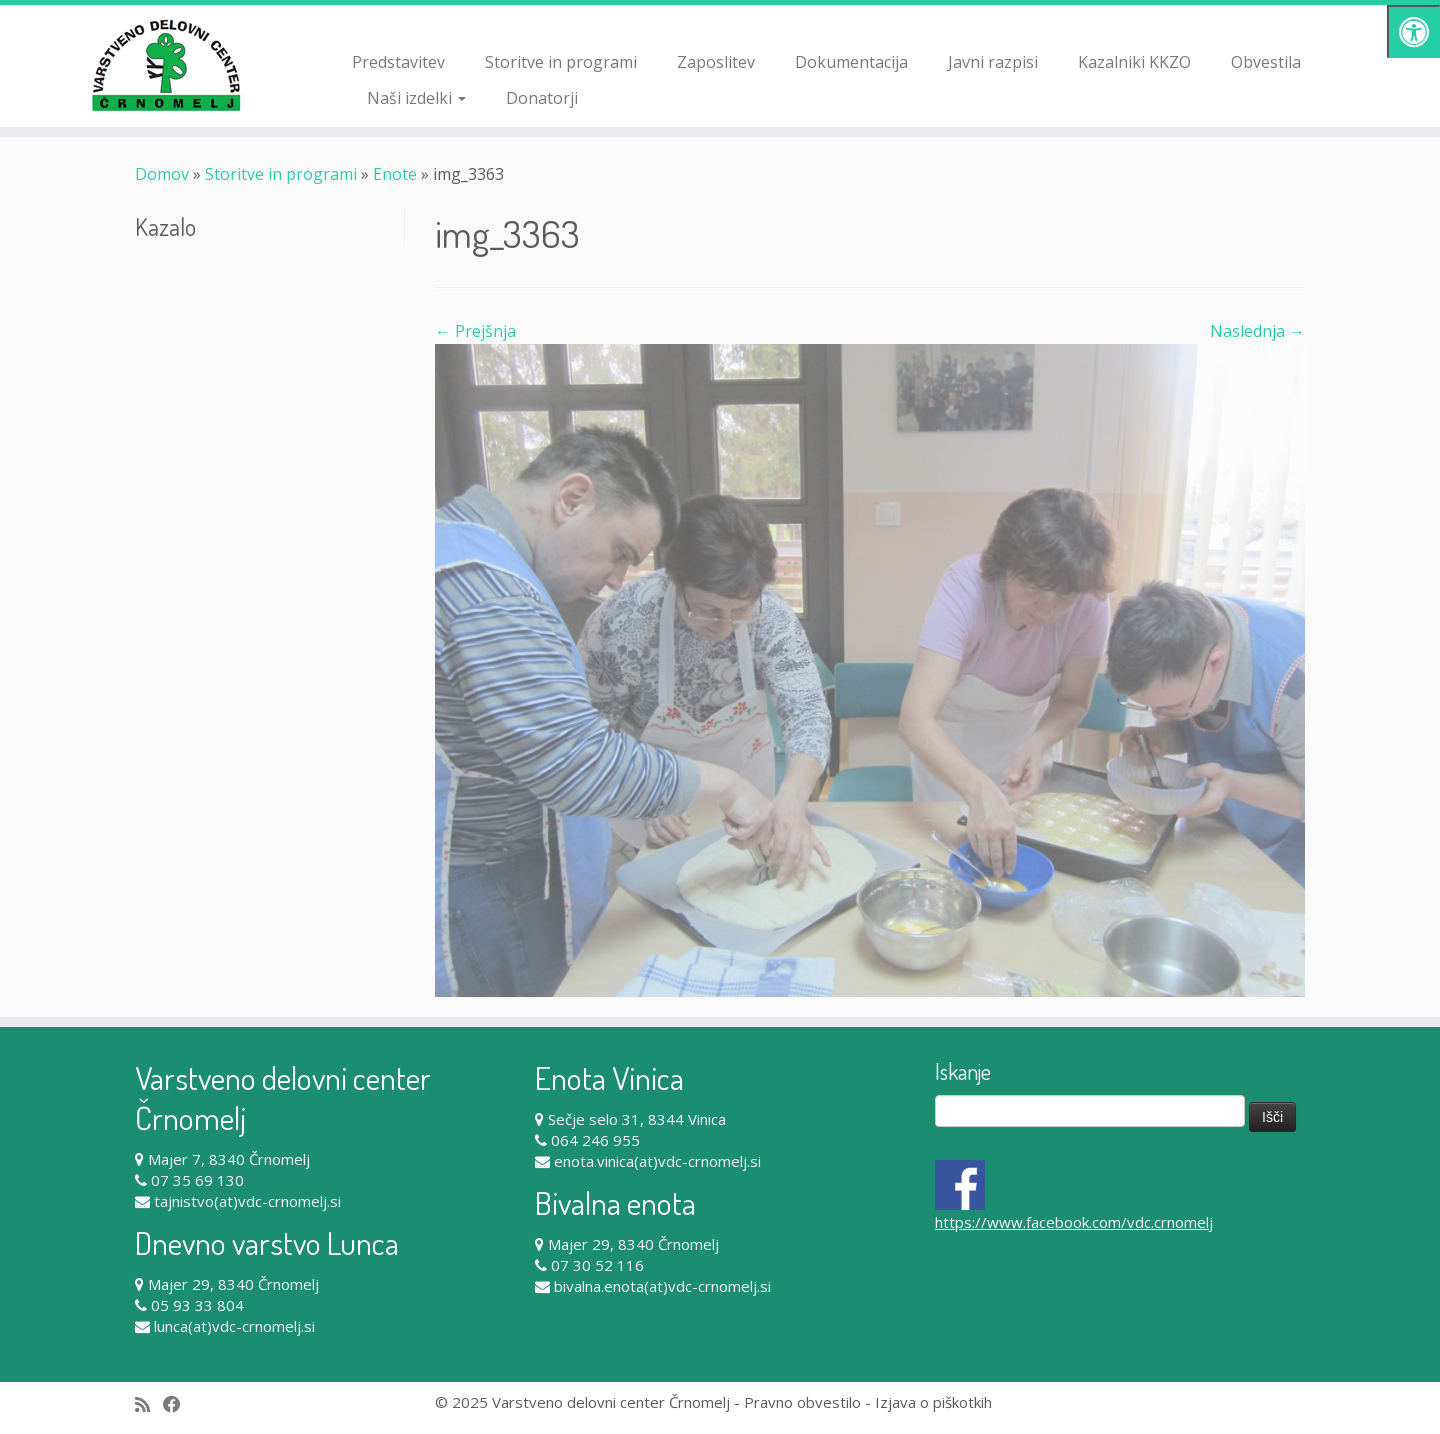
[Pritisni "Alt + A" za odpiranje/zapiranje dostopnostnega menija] (1413, 31)
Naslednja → (1257, 331)
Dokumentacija (851, 62)
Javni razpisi (993, 62)
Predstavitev (398, 62)
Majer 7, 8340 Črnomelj (229, 1159)
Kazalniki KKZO (1134, 62)
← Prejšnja (475, 331)
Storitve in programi (561, 62)
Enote (395, 174)
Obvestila (1266, 62)
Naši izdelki (416, 98)
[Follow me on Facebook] (178, 1404)
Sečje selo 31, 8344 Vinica (637, 1119)
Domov (162, 174)
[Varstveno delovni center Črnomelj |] (166, 65)
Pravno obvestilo (802, 1402)
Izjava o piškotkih (933, 1402)
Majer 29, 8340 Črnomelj (233, 1284)
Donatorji (542, 98)
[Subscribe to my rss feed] (149, 1404)
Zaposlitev (716, 62)
